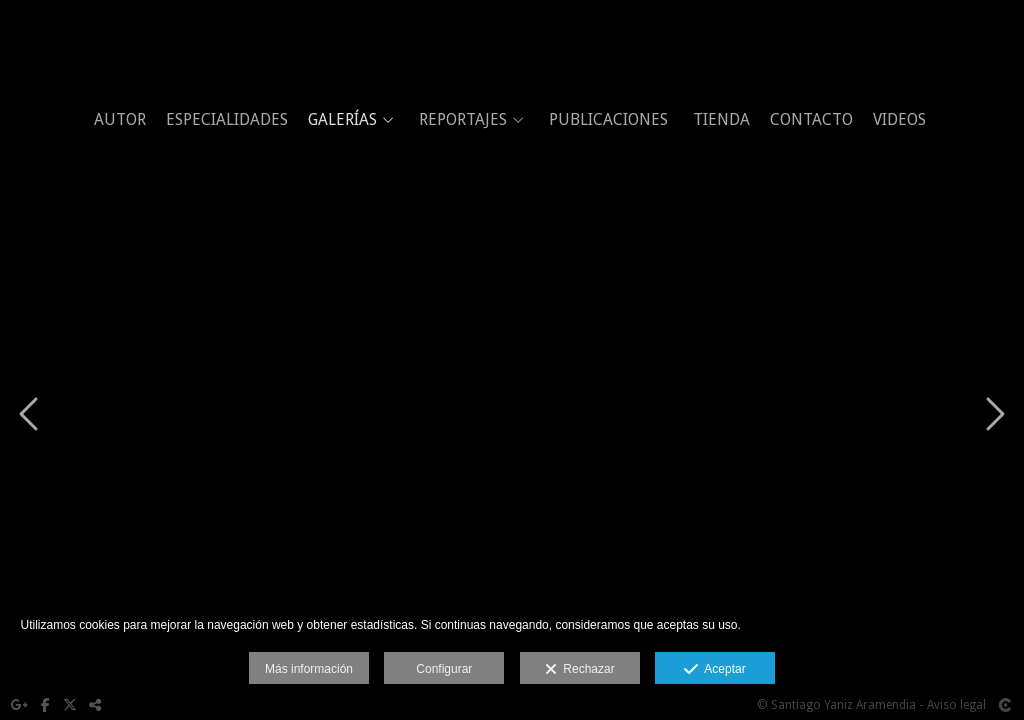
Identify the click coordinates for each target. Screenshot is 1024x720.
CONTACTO (811, 120)
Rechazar (580, 670)
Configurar (444, 669)
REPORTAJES (463, 120)
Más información (309, 669)
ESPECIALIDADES (227, 120)
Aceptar (714, 670)
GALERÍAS (342, 120)
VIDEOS (899, 120)
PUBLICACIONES (608, 120)
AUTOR (120, 120)
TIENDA (721, 120)
